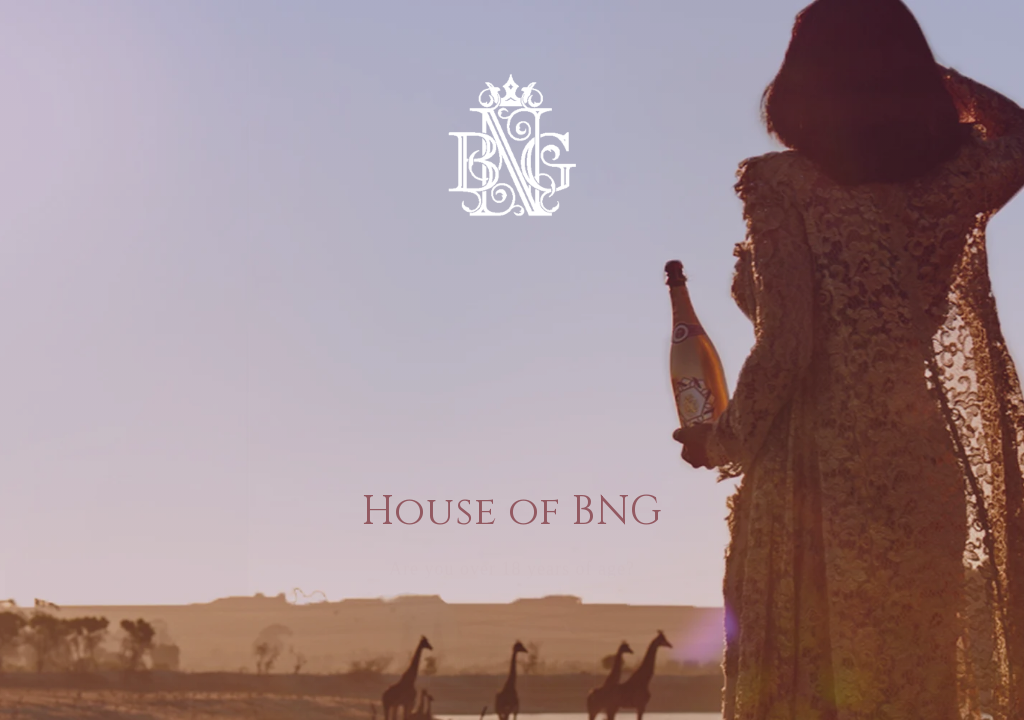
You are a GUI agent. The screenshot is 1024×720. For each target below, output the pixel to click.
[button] (464, 618)
